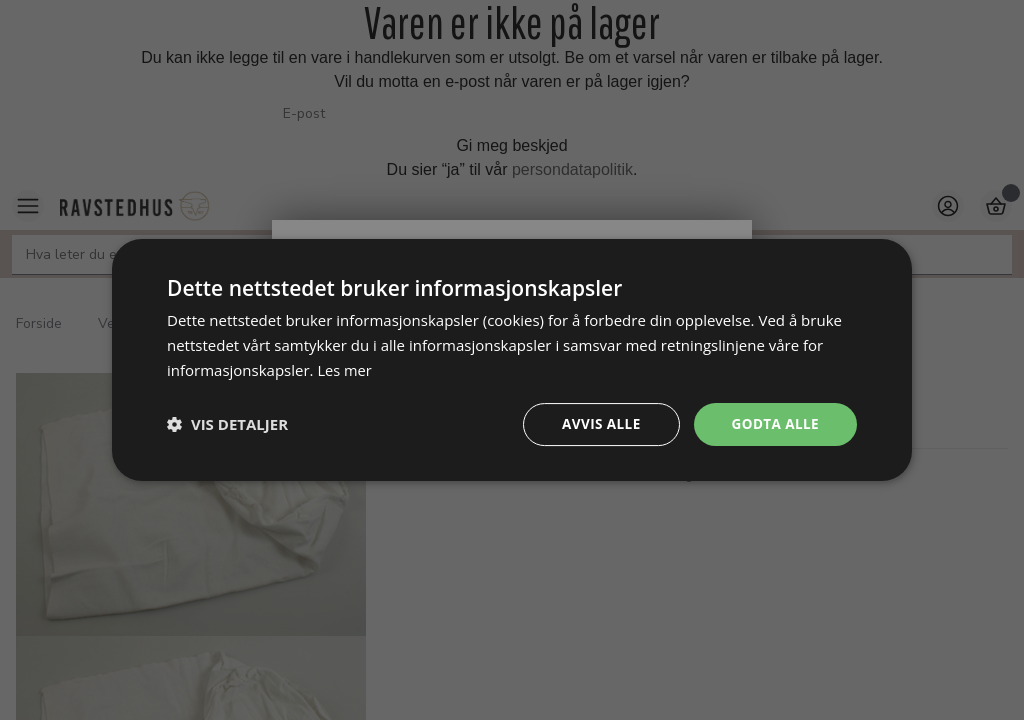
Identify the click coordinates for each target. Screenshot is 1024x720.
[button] (227, 424)
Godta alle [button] (774, 423)
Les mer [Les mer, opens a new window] (345, 369)
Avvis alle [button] (596, 423)
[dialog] (512, 359)
